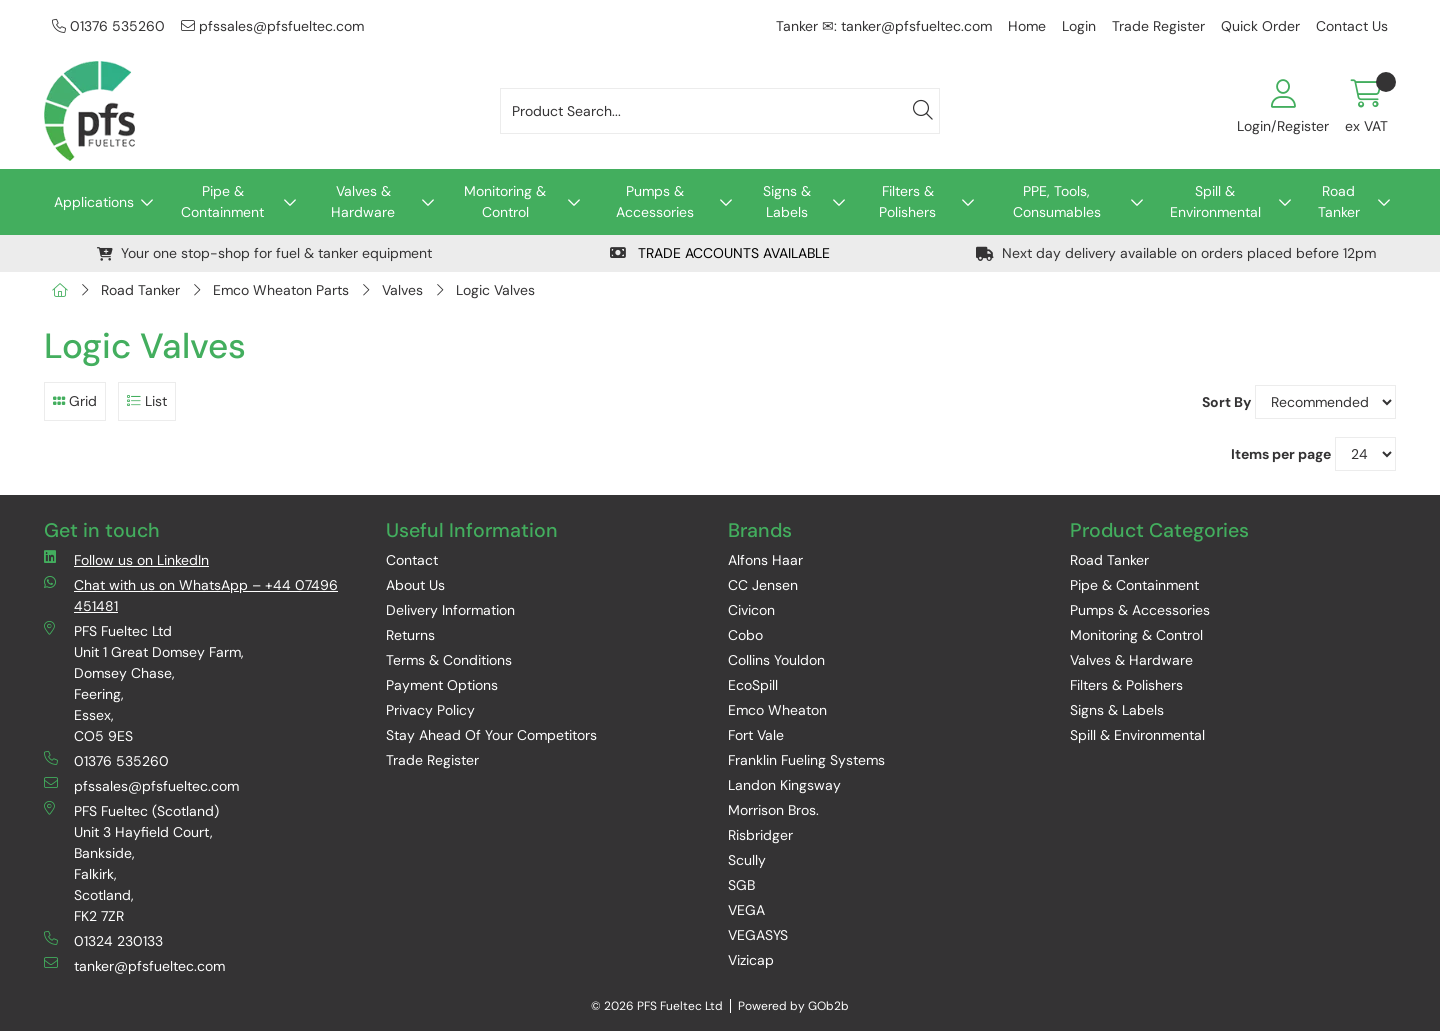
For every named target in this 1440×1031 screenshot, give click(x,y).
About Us (415, 585)
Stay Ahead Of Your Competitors (491, 735)
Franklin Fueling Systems (806, 760)
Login (1079, 26)
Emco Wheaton (777, 710)
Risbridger (760, 835)
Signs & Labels (787, 201)
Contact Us (1352, 26)
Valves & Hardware (363, 201)
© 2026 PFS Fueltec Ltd (657, 1006)
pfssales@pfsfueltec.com (272, 26)
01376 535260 (108, 26)
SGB (741, 885)
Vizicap (751, 960)
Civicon (751, 610)
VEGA (746, 910)
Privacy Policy (430, 710)
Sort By (1226, 402)
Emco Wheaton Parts (281, 290)
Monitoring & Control (505, 201)
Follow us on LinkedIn (126, 559)
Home (1027, 26)
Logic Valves (495, 290)
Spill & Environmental (1215, 201)
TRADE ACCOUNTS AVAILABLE (720, 253)
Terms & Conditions (449, 660)
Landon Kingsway (784, 785)
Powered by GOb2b (793, 1006)
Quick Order (1260, 26)
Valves (402, 290)
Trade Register (1158, 26)
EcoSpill (753, 685)
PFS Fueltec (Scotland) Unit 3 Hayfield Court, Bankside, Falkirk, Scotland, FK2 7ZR (131, 863)
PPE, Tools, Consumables (1057, 201)
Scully (747, 860)
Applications (94, 202)
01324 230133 (103, 940)
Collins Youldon (776, 660)
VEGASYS (758, 935)
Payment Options (442, 685)
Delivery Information (450, 610)
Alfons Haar (765, 560)
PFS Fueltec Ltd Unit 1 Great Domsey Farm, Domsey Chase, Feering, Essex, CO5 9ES (144, 683)
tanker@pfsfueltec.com (134, 965)
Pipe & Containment (222, 201)
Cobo (745, 635)
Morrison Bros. (773, 810)
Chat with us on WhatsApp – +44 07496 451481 (191, 595)
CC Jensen (763, 585)
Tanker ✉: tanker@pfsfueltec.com (884, 26)
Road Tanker (1339, 201)
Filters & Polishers (907, 201)
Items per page (1281, 454)
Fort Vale (756, 735)
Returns (410, 635)
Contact (412, 560)
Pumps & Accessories (655, 201)
